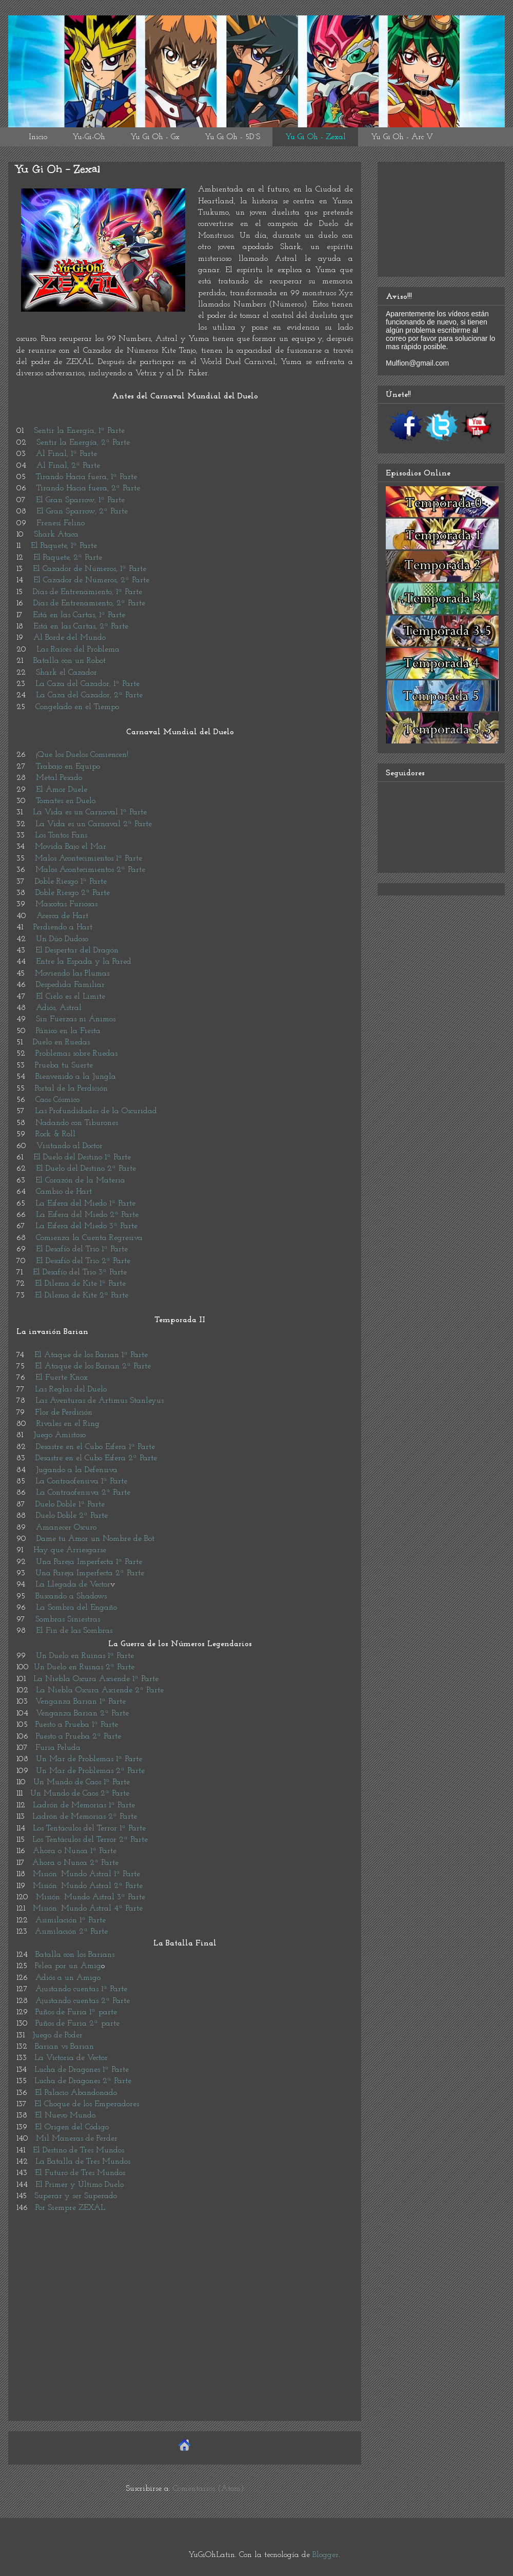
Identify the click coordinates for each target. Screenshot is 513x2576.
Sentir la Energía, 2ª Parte (83, 442)
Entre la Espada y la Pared (83, 962)
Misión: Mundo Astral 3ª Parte (90, 1897)
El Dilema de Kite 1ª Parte (80, 1284)
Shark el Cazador (66, 673)
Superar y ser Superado (75, 2196)
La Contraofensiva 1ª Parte (81, 1481)
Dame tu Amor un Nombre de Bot (95, 1539)
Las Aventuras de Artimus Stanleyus (99, 1401)
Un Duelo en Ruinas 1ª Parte (85, 1656)
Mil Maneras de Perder (76, 2138)
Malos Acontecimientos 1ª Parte (88, 858)
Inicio (38, 137)
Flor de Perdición (63, 1412)
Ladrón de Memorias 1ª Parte (84, 1805)
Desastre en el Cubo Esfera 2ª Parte (96, 1458)
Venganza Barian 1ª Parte (80, 1701)
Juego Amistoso (59, 1435)
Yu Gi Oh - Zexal (315, 137)
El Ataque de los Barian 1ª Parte (91, 1355)
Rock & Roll (55, 1134)
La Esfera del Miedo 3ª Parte (86, 1226)
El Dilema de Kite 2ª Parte (81, 1295)
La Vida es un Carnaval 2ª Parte (93, 824)
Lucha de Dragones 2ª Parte (82, 2081)
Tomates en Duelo (65, 801)
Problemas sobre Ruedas (76, 1054)
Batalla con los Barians (74, 1955)
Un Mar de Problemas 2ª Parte (90, 1771)
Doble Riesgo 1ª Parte (71, 881)
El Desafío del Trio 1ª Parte (82, 1249)
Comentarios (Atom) (208, 2489)
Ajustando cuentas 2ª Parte (82, 2001)
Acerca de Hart (62, 916)
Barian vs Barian (64, 2047)
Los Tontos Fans (61, 835)
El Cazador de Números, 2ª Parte (91, 580)
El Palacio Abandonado (76, 2093)
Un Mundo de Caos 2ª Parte (79, 1793)
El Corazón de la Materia (80, 1180)
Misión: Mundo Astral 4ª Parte (88, 1908)
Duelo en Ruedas (61, 1042)
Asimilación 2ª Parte (71, 1932)
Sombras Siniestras (67, 1619)
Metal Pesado (59, 778)
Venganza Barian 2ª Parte (82, 1713)
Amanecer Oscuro (66, 1527)
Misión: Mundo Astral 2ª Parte (88, 1886)
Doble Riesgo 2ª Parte (72, 893)
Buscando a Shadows (71, 1596)
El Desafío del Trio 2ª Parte (83, 1261)
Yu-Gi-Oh (88, 137)
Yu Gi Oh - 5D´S (232, 137)
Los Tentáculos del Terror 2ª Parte (90, 1840)
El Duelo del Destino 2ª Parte (86, 1169)
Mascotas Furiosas (66, 904)
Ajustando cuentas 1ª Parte (81, 1989)
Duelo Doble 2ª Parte (72, 1516)
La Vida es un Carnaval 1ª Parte (90, 812)
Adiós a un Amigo (68, 1978)
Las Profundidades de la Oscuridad (96, 1111)
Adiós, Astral (59, 1008)
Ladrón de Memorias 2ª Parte (84, 1816)
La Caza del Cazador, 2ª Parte (89, 695)
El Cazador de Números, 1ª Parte (89, 569)
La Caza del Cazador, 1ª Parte (87, 684)
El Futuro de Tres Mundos (80, 2173)
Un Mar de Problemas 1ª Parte (89, 1759)
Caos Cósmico (57, 1100)
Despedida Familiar (70, 985)
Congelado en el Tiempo (77, 707)
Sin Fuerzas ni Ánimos (75, 1019)
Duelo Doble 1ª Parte (70, 1504)
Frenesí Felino (60, 523)
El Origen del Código (72, 2127)
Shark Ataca (56, 534)
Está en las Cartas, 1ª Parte (79, 615)
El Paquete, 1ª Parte (64, 546)
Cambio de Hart (64, 1192)
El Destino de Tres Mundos (78, 2150)
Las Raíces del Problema (78, 649)
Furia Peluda (58, 1748)
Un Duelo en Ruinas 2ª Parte (84, 1667)
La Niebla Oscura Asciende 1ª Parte (96, 1679)
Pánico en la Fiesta (68, 1031)
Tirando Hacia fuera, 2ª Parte (88, 488)
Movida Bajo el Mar (70, 847)
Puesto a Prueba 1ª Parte (76, 1725)
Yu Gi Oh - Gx (155, 137)
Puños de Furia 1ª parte (76, 2012)
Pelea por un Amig (68, 1966)
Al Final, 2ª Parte (68, 466)
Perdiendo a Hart (62, 927)
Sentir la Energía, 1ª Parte (79, 431)
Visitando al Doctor (69, 1146)
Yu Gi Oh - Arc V (402, 137)
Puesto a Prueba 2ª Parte (78, 1736)
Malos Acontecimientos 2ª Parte (90, 870)
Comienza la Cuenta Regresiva (89, 1238)
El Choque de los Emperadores (86, 2104)
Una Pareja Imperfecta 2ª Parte (89, 1573)
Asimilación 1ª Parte (70, 1920)
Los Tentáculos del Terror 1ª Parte (89, 1828)
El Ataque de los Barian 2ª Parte (93, 1366)
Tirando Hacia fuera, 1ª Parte (86, 477)
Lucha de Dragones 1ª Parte (81, 2070)
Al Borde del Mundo (69, 638)
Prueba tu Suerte (64, 1065)
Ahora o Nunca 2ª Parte (75, 1863)
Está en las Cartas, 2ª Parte (80, 626)
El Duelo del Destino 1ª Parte (82, 1157)
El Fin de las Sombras (74, 1631)
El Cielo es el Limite (69, 997)
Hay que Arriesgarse (69, 1550)
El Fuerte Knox (61, 1377)
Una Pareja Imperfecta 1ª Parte (89, 1562)
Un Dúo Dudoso (62, 939)
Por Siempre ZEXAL (70, 2208)
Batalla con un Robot (69, 661)
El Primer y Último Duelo (79, 2185)
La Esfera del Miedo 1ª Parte (85, 1203)
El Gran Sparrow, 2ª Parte (82, 511)
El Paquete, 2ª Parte (67, 558)
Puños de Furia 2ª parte (77, 2023)
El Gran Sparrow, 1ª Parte (80, 500)
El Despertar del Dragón (77, 950)
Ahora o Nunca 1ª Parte (74, 1851)
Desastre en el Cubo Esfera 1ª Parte (95, 1447)
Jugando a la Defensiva (76, 1470)
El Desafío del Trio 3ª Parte (80, 1272)
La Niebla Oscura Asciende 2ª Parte (100, 1690)
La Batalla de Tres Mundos (82, 2162)
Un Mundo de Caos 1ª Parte (81, 1782)
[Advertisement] (184, 2341)
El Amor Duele (61, 790)
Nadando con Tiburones (76, 1123)
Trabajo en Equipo (68, 766)
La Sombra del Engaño (76, 1608)
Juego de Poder (57, 2035)
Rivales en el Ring (68, 1424)
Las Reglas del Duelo (71, 1389)
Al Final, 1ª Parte (66, 454)
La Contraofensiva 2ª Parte (83, 1493)
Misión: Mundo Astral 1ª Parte (86, 1874)
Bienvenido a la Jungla (75, 1077)
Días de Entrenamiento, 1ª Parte (87, 592)
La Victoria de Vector (71, 2058)
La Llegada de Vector (72, 1584)
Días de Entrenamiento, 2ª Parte (89, 603)
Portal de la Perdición (71, 1088)
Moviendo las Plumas (72, 973)
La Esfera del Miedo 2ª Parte (87, 1215)
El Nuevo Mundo (65, 2115)
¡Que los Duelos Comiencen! (82, 755)
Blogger (325, 2555)
